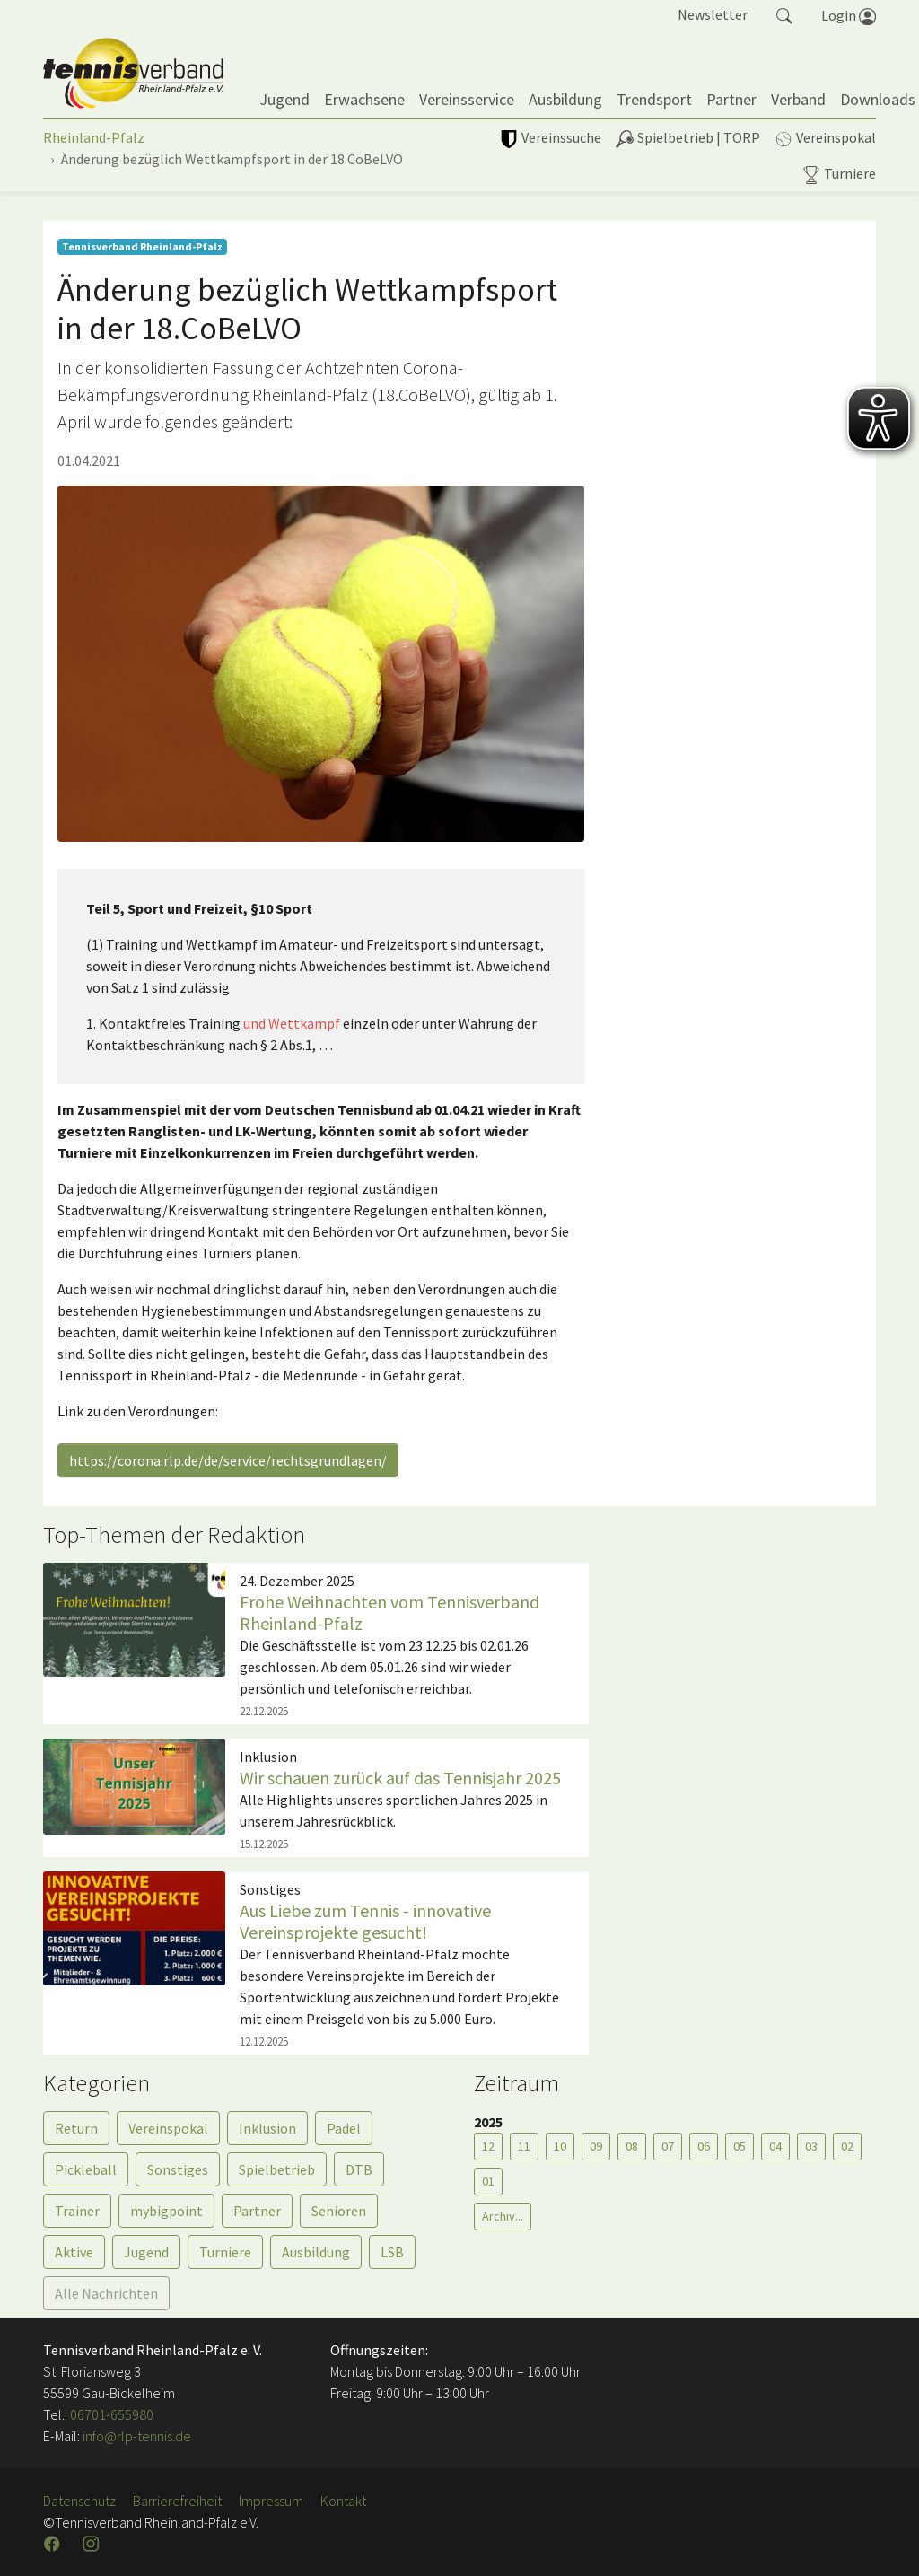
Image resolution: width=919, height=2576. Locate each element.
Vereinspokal (168, 2128)
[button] (784, 14)
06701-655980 (111, 2414)
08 (632, 2146)
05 (739, 2146)
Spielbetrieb (277, 2169)
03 (811, 2146)
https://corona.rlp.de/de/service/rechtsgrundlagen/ (228, 1460)
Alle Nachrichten (106, 2293)
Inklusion (267, 2128)
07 (667, 2146)
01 (488, 2181)
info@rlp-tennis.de (135, 2436)
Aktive (74, 2252)
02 (847, 2146)
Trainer (77, 2211)
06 (703, 2146)
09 (596, 2146)
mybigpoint (166, 2211)
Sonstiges (177, 2169)
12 (488, 2146)
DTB (359, 2169)
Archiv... (502, 2216)
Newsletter (713, 14)
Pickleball (86, 2169)
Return (76, 2128)
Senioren (338, 2211)
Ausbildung (316, 2252)
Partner (257, 2211)
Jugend (146, 2252)
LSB (392, 2252)
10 (560, 2146)
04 (775, 2146)
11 (524, 2146)
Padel (344, 2128)
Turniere (225, 2252)
